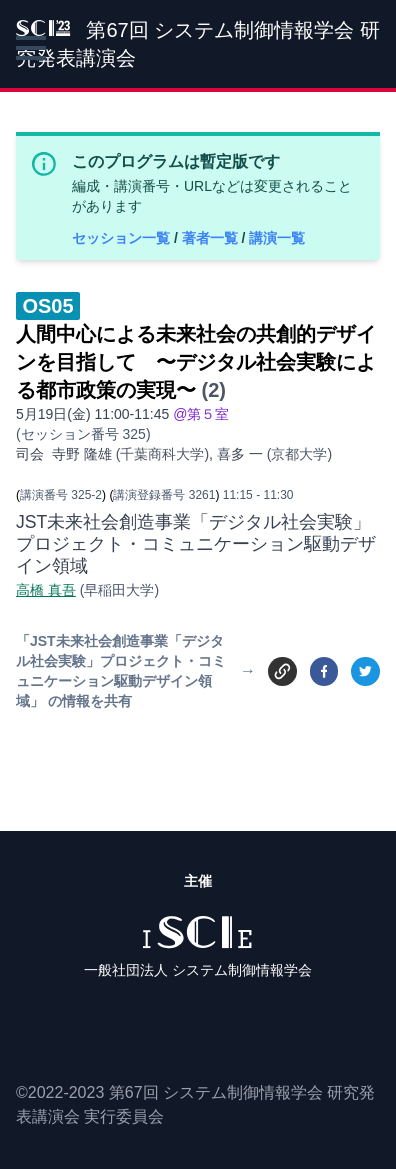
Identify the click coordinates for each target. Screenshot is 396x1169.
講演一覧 (277, 238)
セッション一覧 (123, 238)
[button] (31, 48)
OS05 (47, 306)
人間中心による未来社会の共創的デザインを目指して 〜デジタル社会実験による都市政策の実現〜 (196, 362)
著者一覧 (212, 238)
